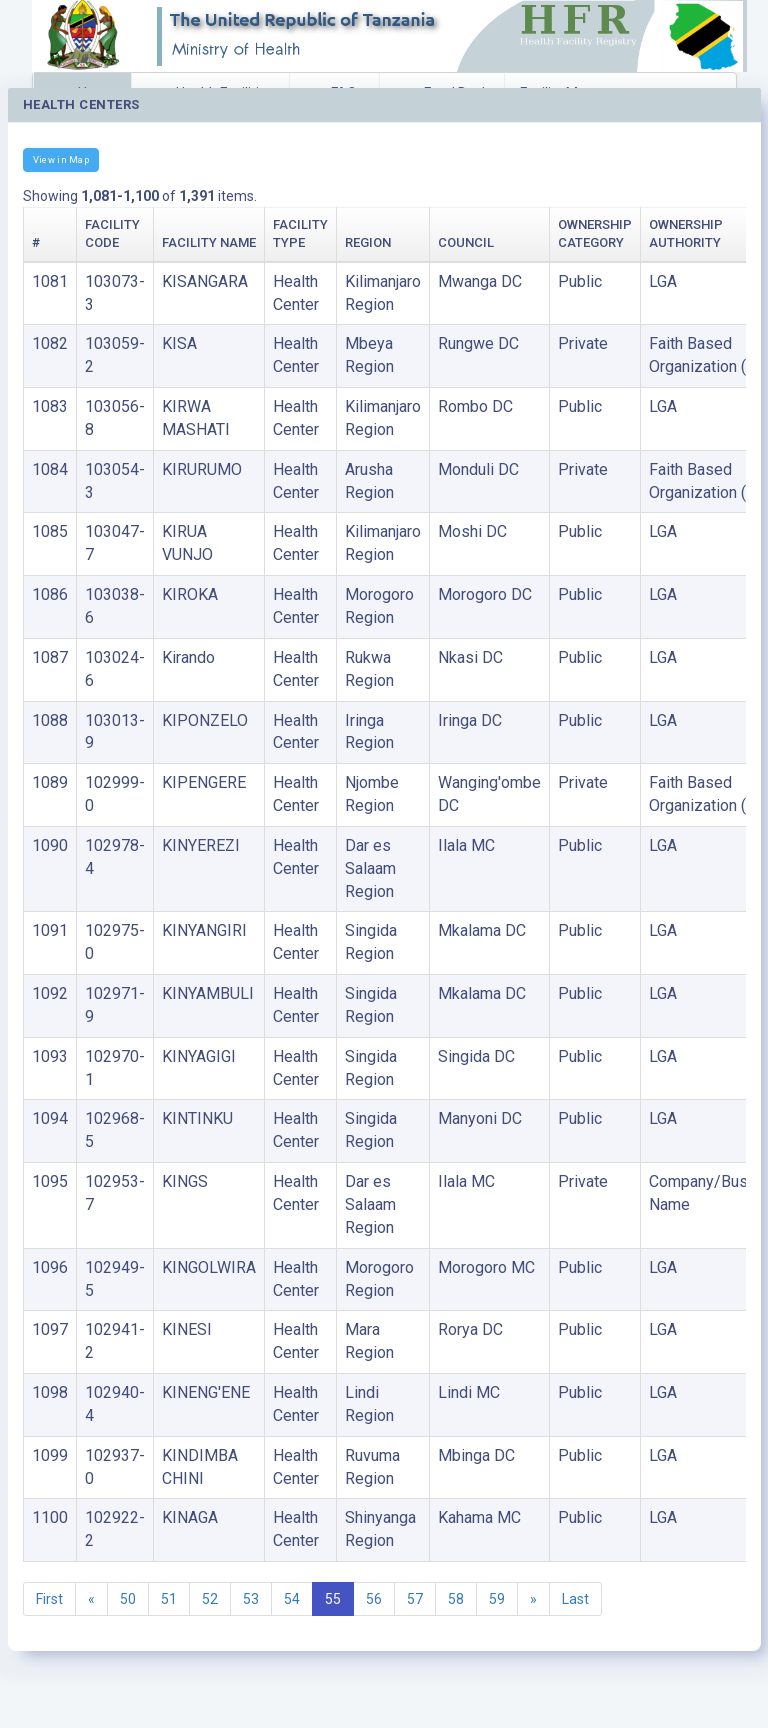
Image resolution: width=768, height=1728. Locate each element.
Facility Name (209, 242)
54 (292, 1599)
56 (374, 1599)
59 (497, 1599)
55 (333, 1599)
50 (128, 1599)
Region (368, 242)
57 (415, 1599)
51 (169, 1599)
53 (251, 1599)
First (49, 1599)
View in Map (61, 159)
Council (466, 242)
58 (456, 1599)
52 (210, 1599)
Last (575, 1599)
